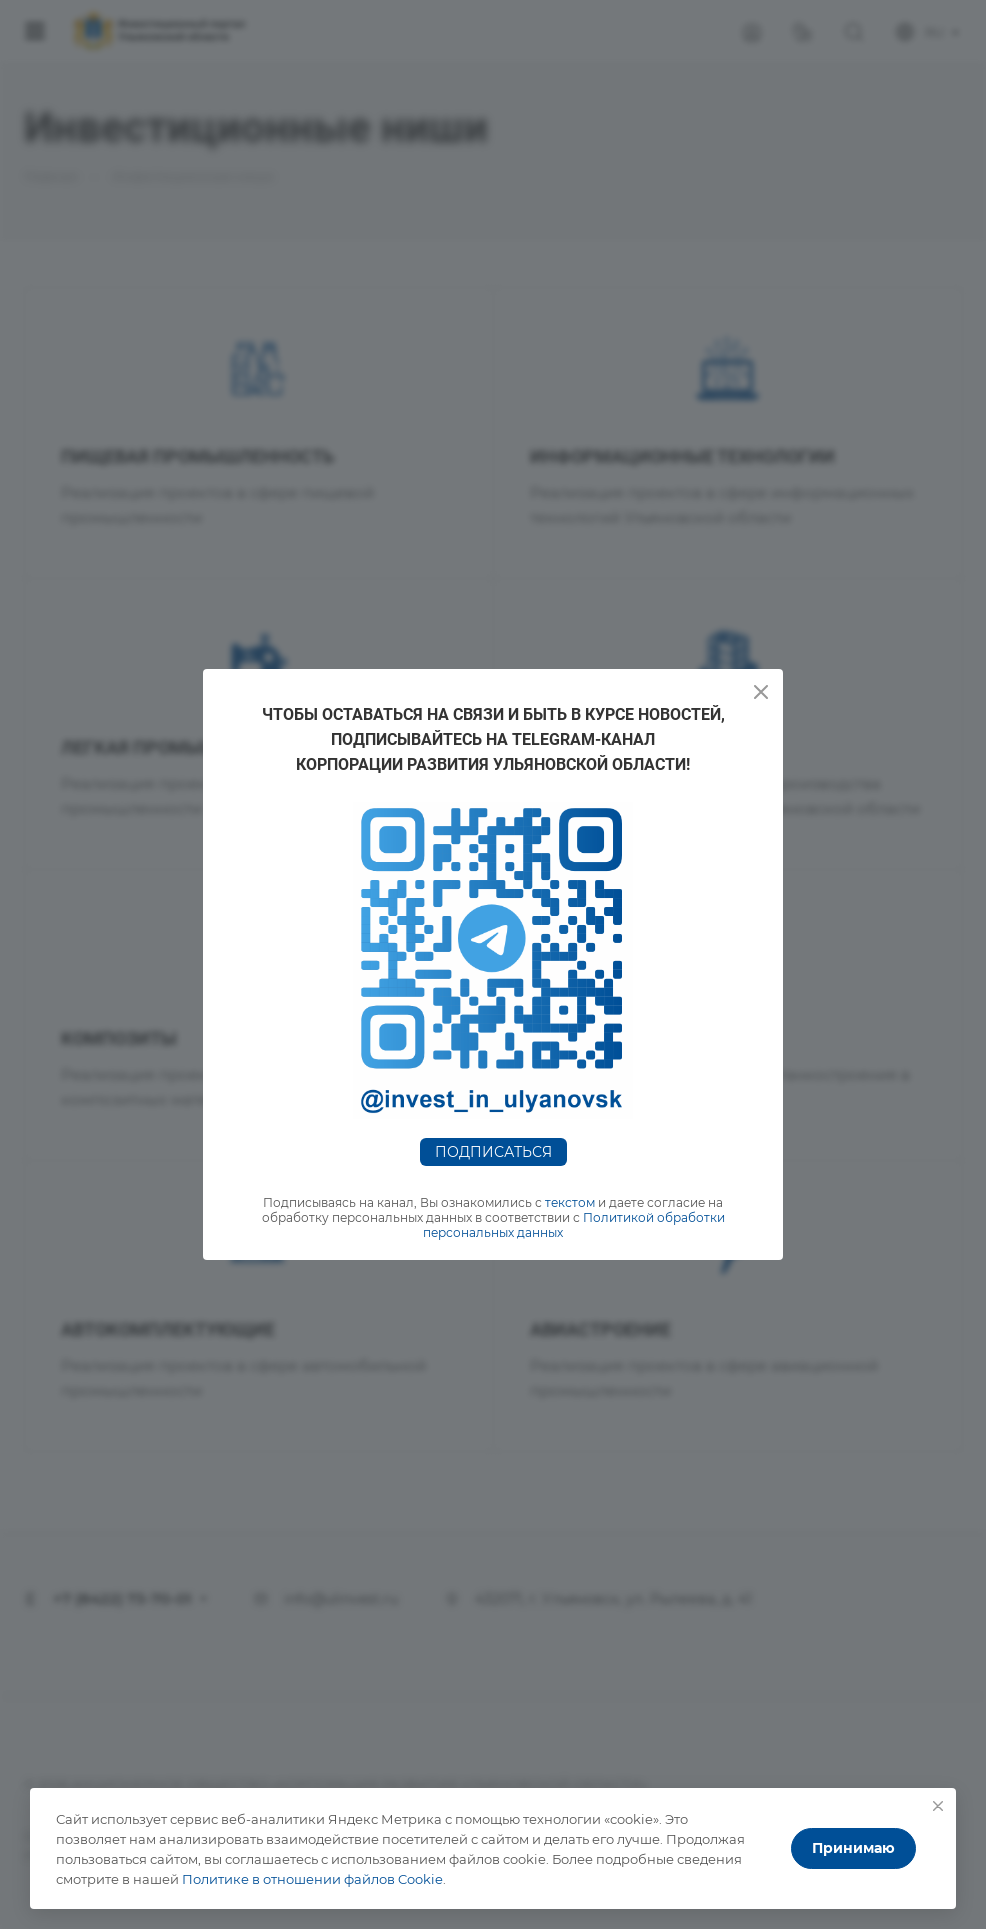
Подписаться (493, 1152)
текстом (570, 1202)
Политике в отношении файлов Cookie (312, 1879)
